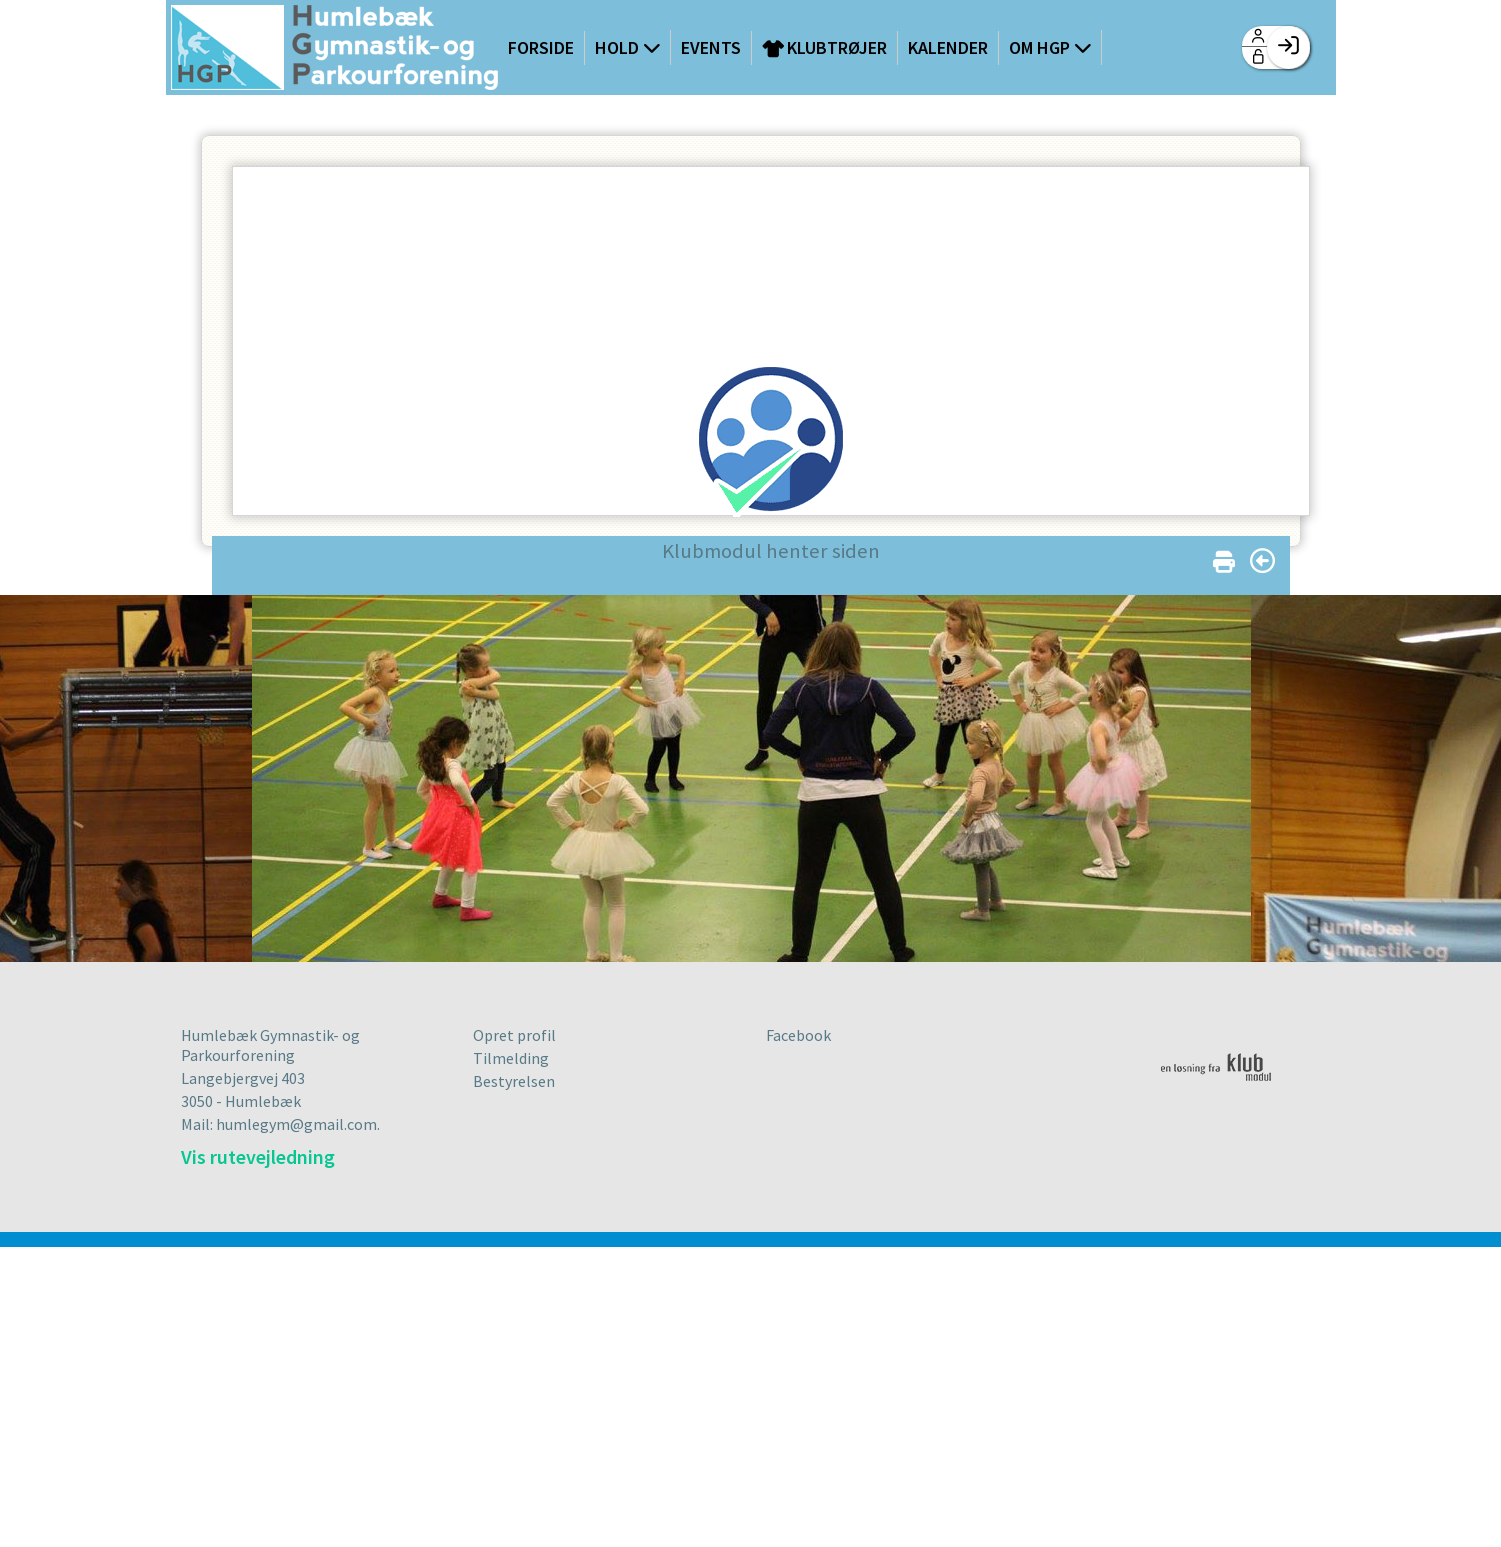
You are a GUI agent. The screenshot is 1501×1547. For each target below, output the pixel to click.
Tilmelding (511, 1058)
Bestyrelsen (514, 1081)
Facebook (798, 1035)
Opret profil (514, 1035)
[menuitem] (334, 49)
